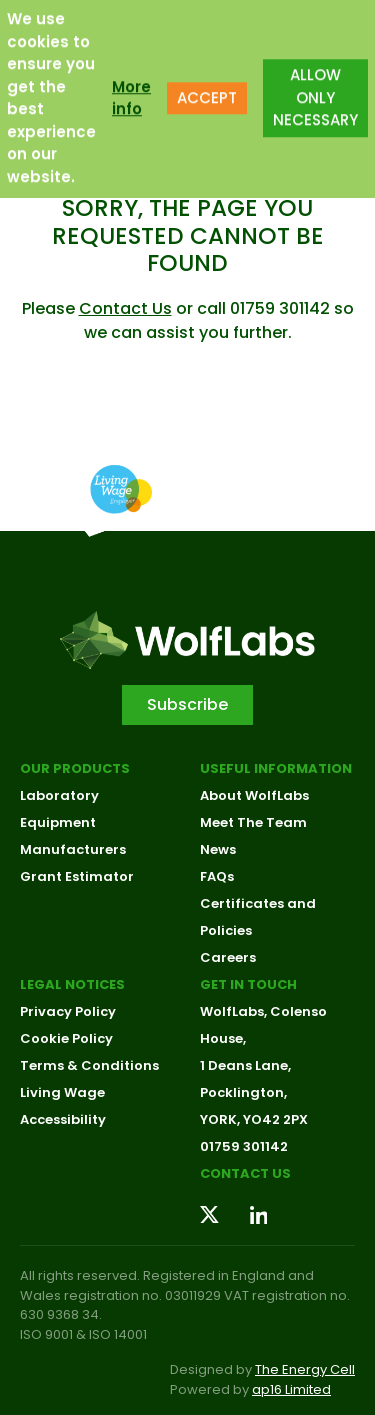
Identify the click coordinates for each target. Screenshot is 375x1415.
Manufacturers (73, 849)
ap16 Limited (291, 1389)
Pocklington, (243, 1092)
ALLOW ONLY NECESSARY (315, 88)
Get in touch (248, 984)
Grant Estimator (77, 876)
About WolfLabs (254, 795)
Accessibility (63, 1119)
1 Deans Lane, (245, 1065)
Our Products (75, 768)
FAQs (217, 876)
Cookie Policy (66, 1038)
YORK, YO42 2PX (254, 1119)
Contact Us (125, 308)
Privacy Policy (68, 1011)
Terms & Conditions (89, 1065)
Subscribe (187, 704)
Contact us (245, 1173)
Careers (228, 957)
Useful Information (276, 768)
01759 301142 (244, 1146)
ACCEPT (207, 88)
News (218, 849)
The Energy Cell (305, 1369)
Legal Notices (72, 984)
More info (131, 88)
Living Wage (62, 1092)
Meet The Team (253, 822)
